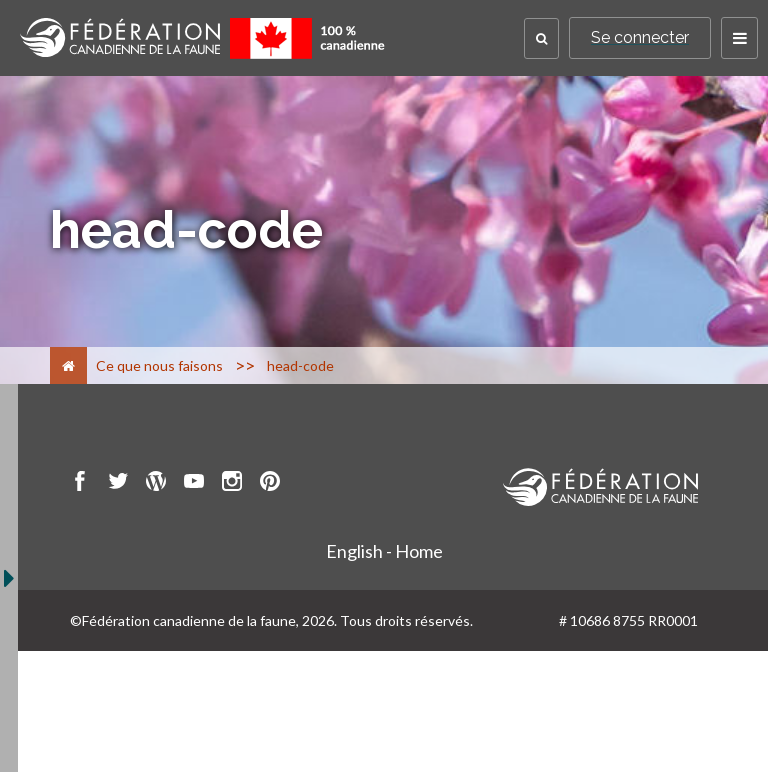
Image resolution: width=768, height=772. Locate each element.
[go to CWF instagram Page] (232, 484)
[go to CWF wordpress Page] (156, 484)
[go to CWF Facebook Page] (80, 484)
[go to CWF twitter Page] (118, 484)
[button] (541, 38)
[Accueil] (68, 365)
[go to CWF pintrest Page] (270, 484)
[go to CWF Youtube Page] (194, 484)
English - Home (384, 551)
